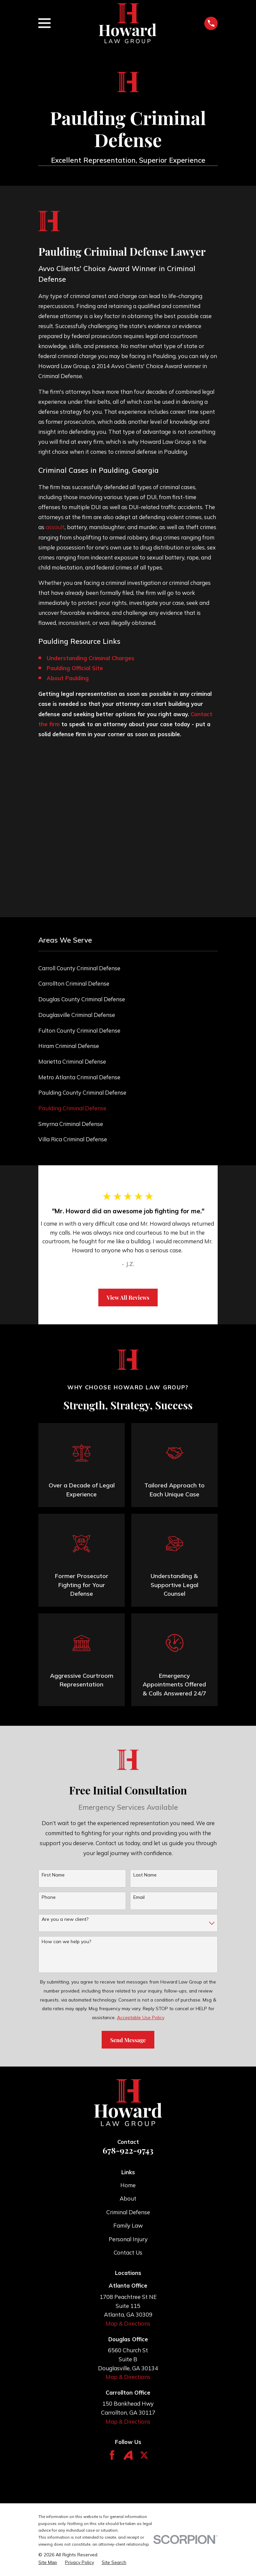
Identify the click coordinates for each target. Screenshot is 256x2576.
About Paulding (68, 678)
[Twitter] (144, 2455)
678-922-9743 (128, 2150)
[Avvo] (128, 2455)
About (128, 2198)
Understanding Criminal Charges (90, 658)
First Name (53, 1875)
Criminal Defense (128, 2212)
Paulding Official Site (75, 668)
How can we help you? (66, 1942)
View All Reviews (128, 1297)
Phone (49, 1897)
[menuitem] (128, 968)
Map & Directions (128, 2323)
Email (139, 1897)
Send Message (128, 2040)
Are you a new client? (65, 1919)
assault (55, 526)
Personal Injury (128, 2239)
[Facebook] (112, 2455)
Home (128, 2185)
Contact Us (128, 2252)
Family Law (128, 2225)
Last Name (145, 1875)
